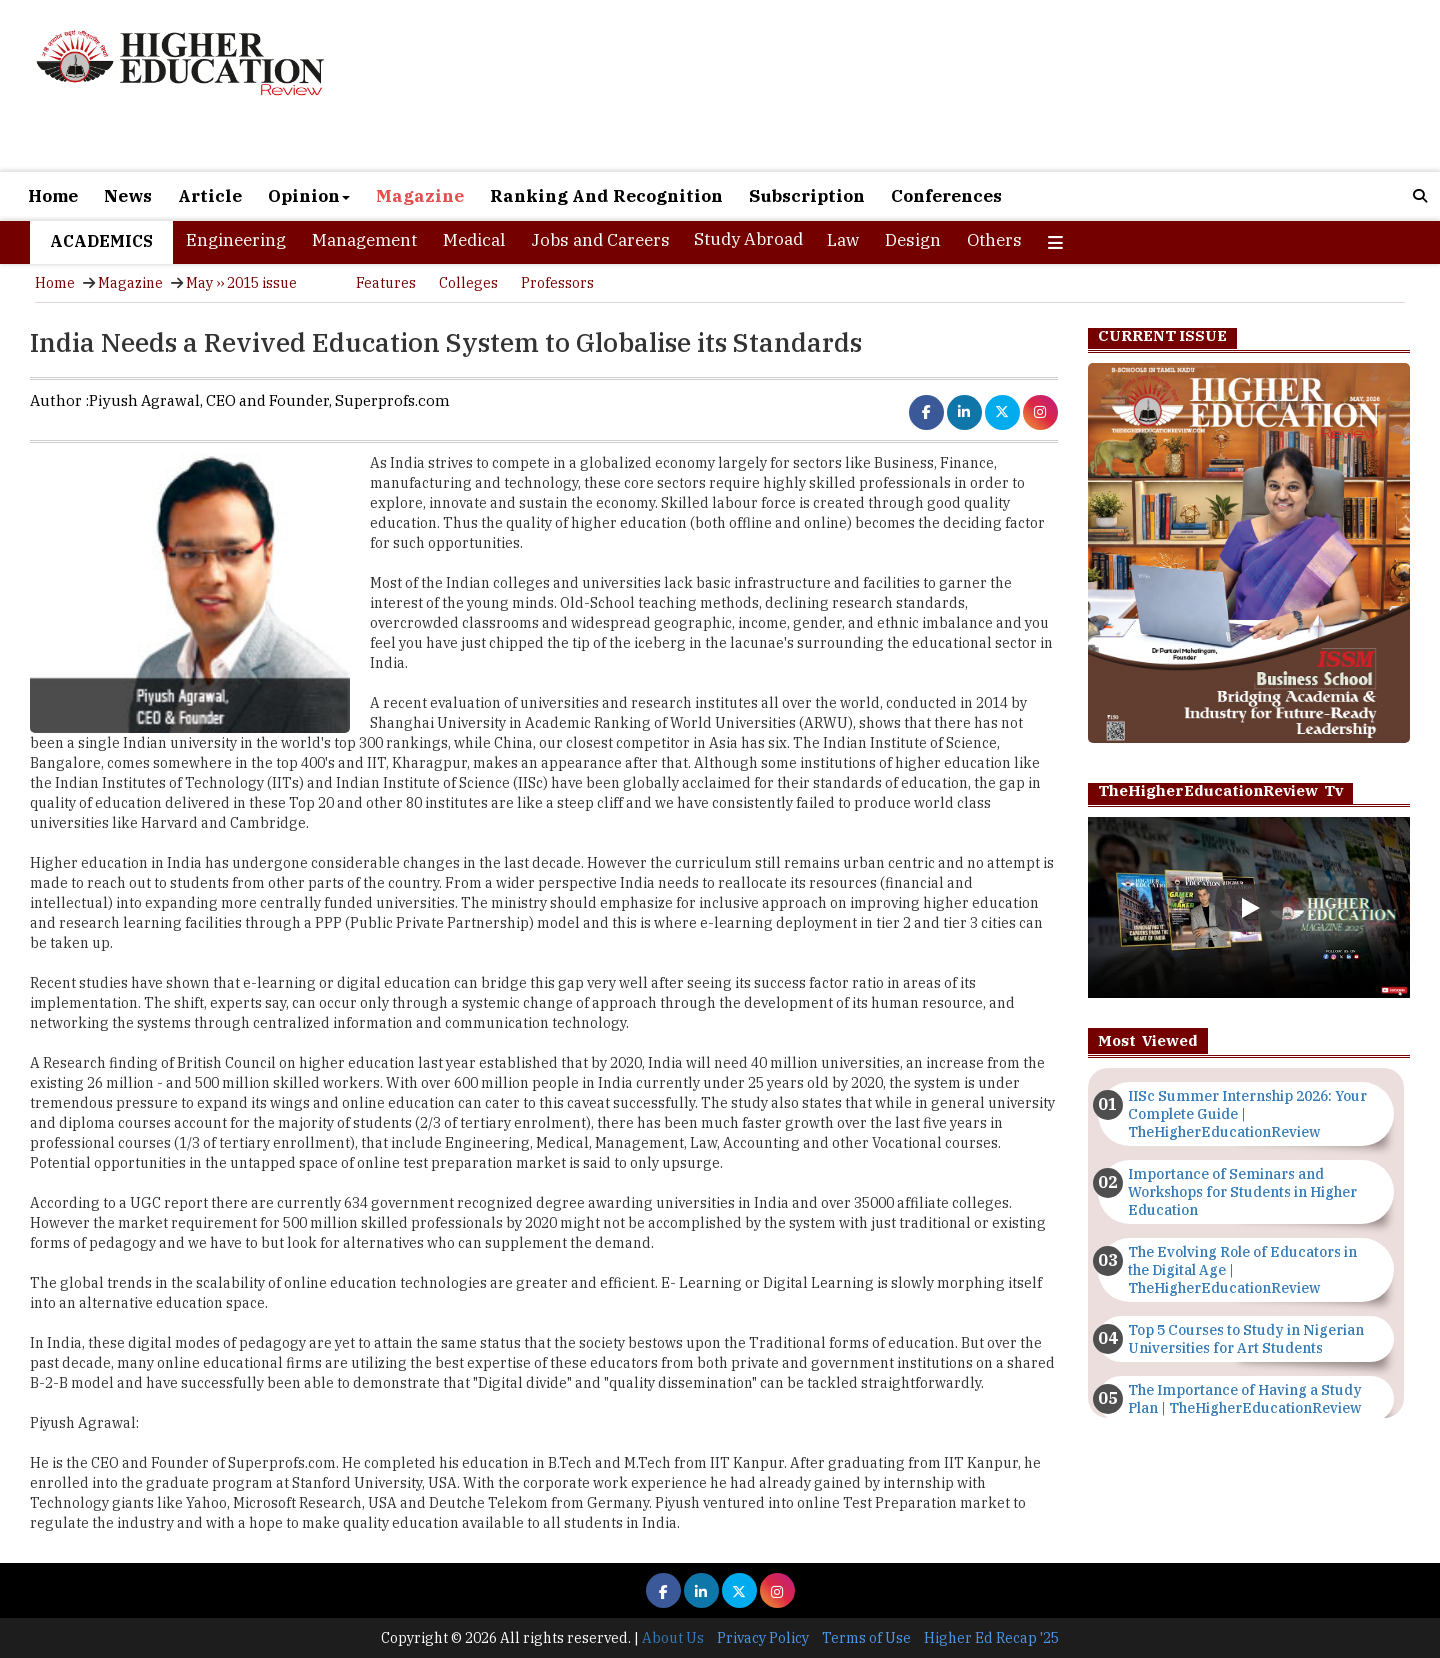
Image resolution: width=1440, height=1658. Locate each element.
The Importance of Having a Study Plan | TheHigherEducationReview (1245, 1399)
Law (843, 240)
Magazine (420, 196)
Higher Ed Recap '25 (991, 1638)
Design (913, 240)
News (128, 196)
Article (210, 196)
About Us (673, 1638)
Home (53, 196)
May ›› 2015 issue (241, 283)
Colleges (468, 283)
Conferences (946, 196)
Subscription (807, 196)
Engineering (236, 240)
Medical (474, 240)
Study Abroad (748, 239)
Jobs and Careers (600, 240)
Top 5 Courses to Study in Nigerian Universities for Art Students (1246, 1339)
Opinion (309, 196)
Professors (557, 283)
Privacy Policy (763, 1638)
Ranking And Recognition (606, 196)
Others (994, 240)
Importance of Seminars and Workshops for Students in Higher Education (1242, 1192)
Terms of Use (866, 1638)
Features (386, 283)
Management (364, 240)
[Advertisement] (950, 88)
